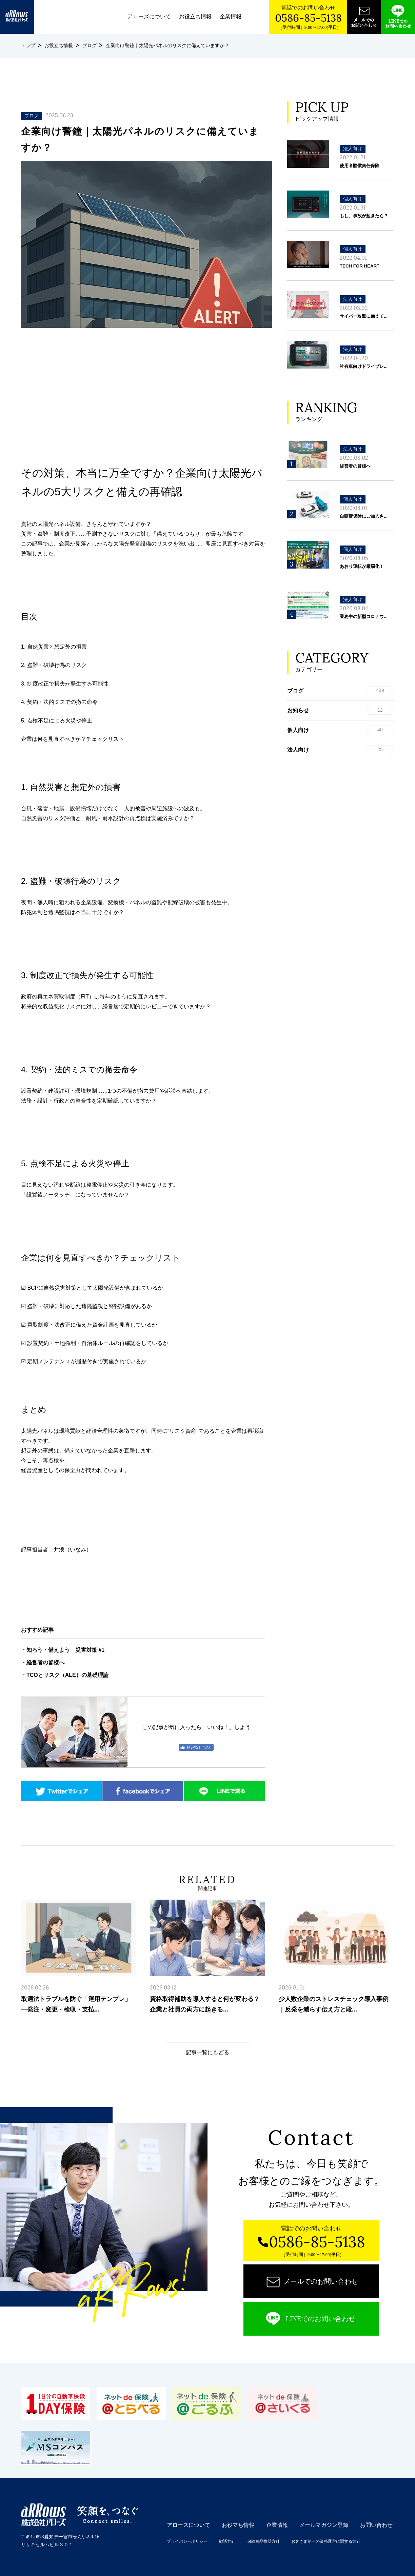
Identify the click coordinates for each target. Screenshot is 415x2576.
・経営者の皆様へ (42, 1662)
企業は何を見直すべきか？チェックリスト (72, 739)
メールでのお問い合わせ (320, 2281)
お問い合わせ (376, 2525)
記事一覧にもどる (207, 2052)
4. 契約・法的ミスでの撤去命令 (59, 702)
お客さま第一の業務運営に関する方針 (325, 2541)
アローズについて (149, 16)
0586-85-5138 (308, 18)
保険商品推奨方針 (263, 2541)
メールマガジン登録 (323, 2525)
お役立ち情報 (195, 16)
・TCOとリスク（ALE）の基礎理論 (64, 1675)
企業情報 (230, 16)
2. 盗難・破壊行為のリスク (54, 665)
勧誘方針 (227, 2541)
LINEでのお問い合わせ (321, 2318)
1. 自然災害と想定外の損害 (54, 647)
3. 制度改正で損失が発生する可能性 (64, 684)
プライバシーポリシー (187, 2541)
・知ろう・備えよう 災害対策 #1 (62, 1650)
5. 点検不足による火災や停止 (56, 721)
